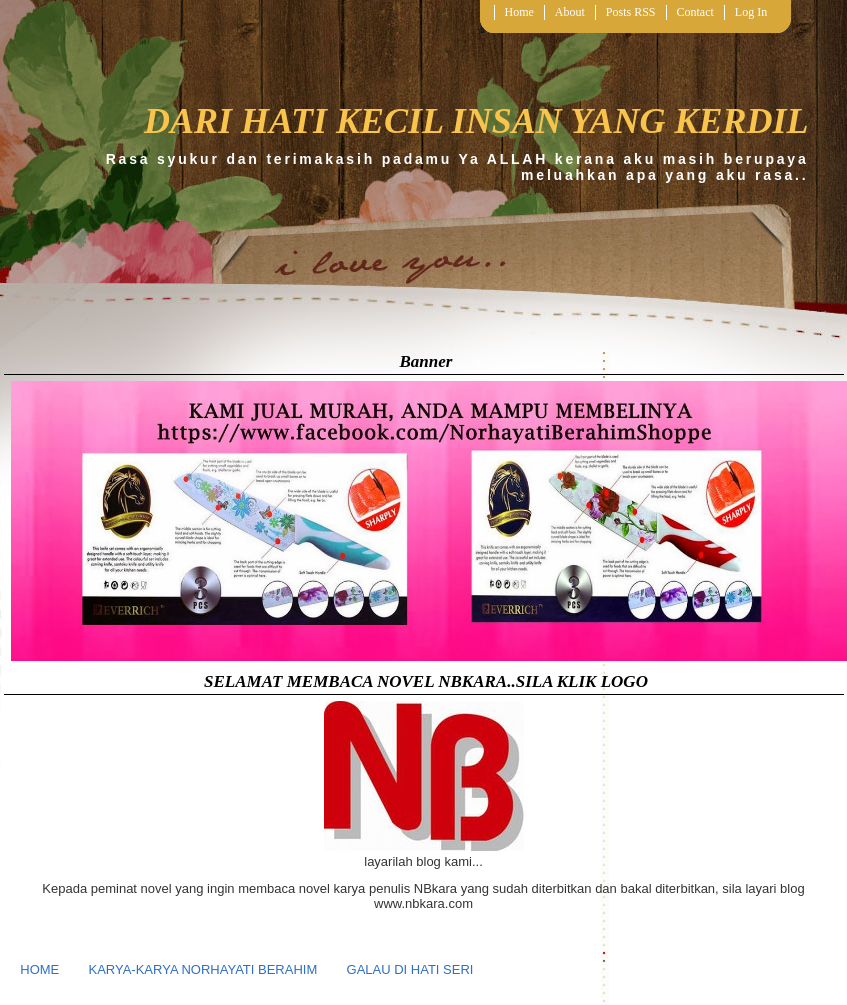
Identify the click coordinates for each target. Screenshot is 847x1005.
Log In (751, 12)
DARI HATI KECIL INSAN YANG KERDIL (476, 121)
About (570, 12)
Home (519, 12)
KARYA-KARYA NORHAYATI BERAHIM (203, 969)
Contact (695, 12)
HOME (39, 969)
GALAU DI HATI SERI (410, 969)
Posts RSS (631, 12)
